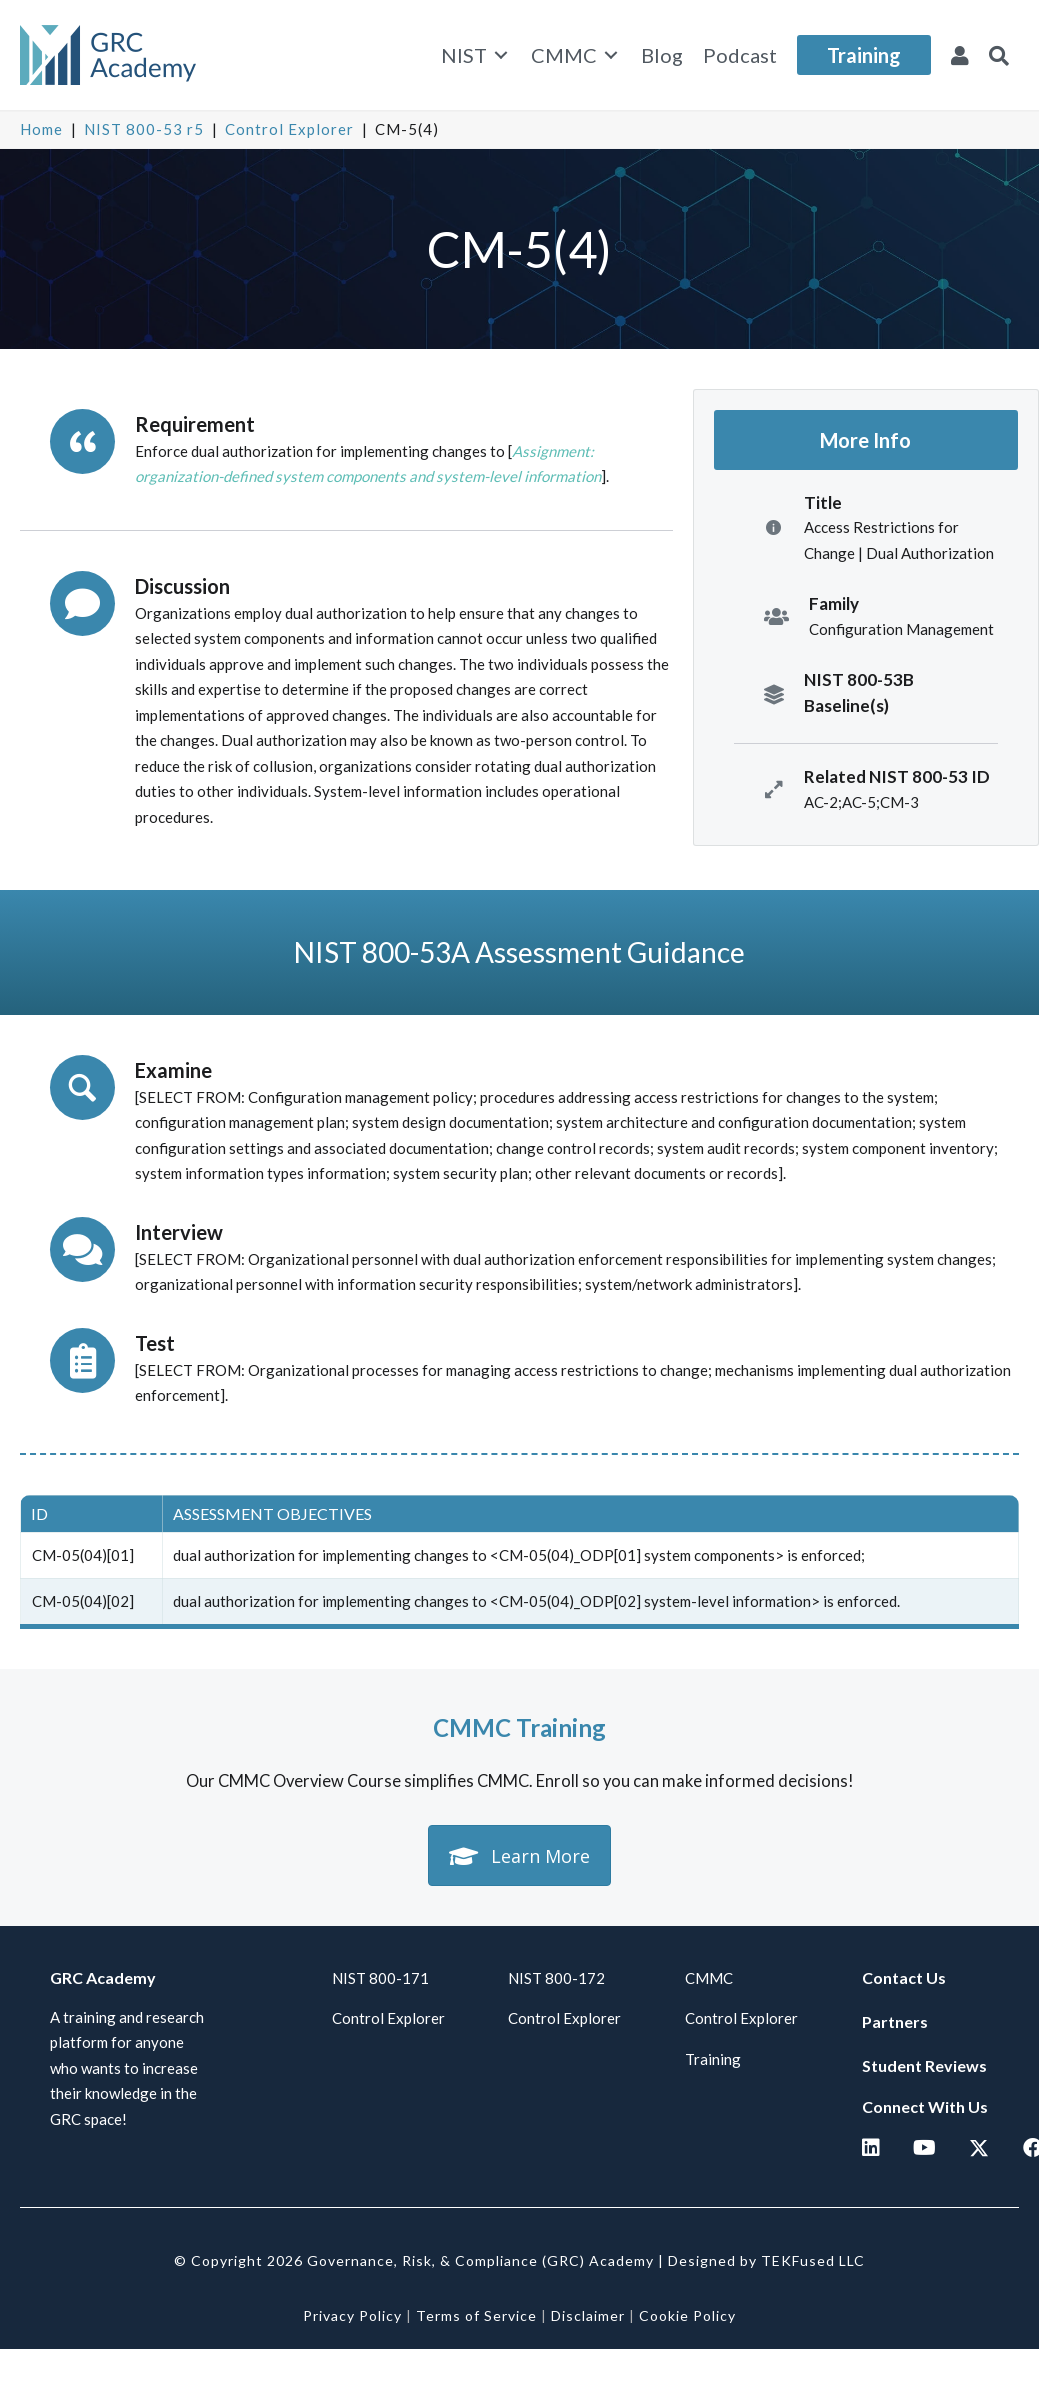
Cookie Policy (687, 2315)
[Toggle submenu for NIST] (501, 55)
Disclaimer (588, 2315)
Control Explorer (289, 129)
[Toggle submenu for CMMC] (611, 55)
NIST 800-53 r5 (144, 129)
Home (41, 129)
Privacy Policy (352, 2315)
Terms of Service (476, 2315)
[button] (999, 55)
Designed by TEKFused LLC (766, 2260)
